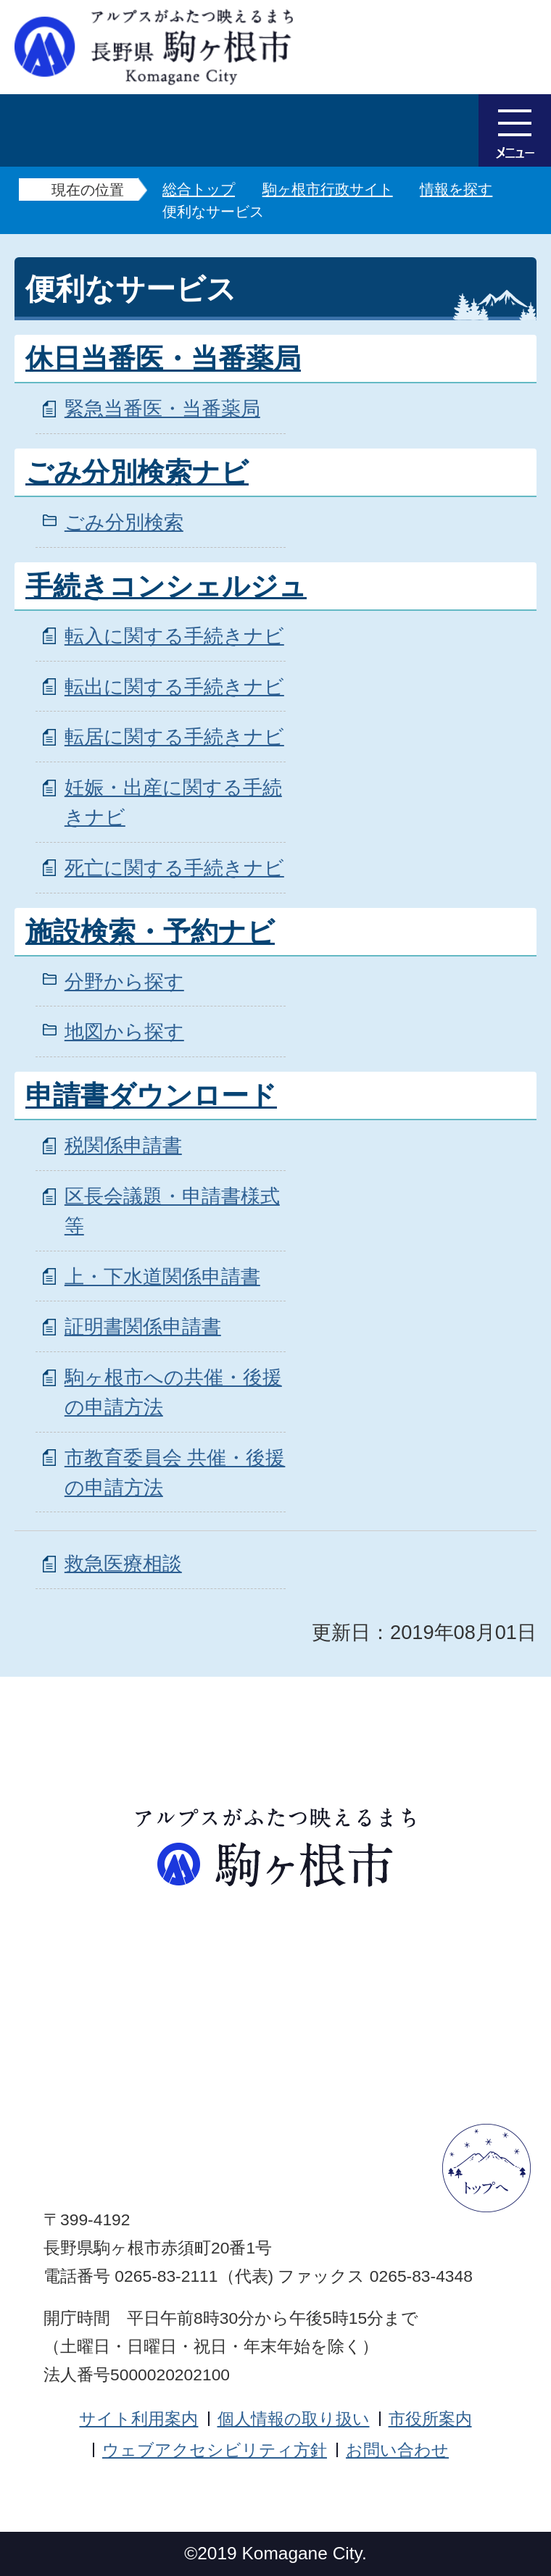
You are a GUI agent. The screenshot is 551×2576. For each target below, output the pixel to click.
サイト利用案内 (138, 2418)
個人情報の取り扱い (294, 2418)
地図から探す (124, 1031)
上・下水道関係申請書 (162, 1276)
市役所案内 (430, 2418)
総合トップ (198, 189)
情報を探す (456, 189)
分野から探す (124, 981)
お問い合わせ (397, 2449)
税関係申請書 (123, 1145)
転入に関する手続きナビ (174, 636)
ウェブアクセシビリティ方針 (214, 2449)
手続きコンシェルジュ (166, 586)
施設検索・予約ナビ (150, 932)
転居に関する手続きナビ (174, 736)
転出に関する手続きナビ (174, 686)
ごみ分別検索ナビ (137, 472)
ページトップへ (486, 2168)
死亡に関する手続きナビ (174, 867)
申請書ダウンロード (151, 1095)
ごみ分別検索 (124, 522)
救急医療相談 (123, 1563)
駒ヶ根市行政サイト (327, 189)
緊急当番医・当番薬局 (162, 408)
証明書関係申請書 (143, 1326)
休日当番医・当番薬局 (163, 358)
